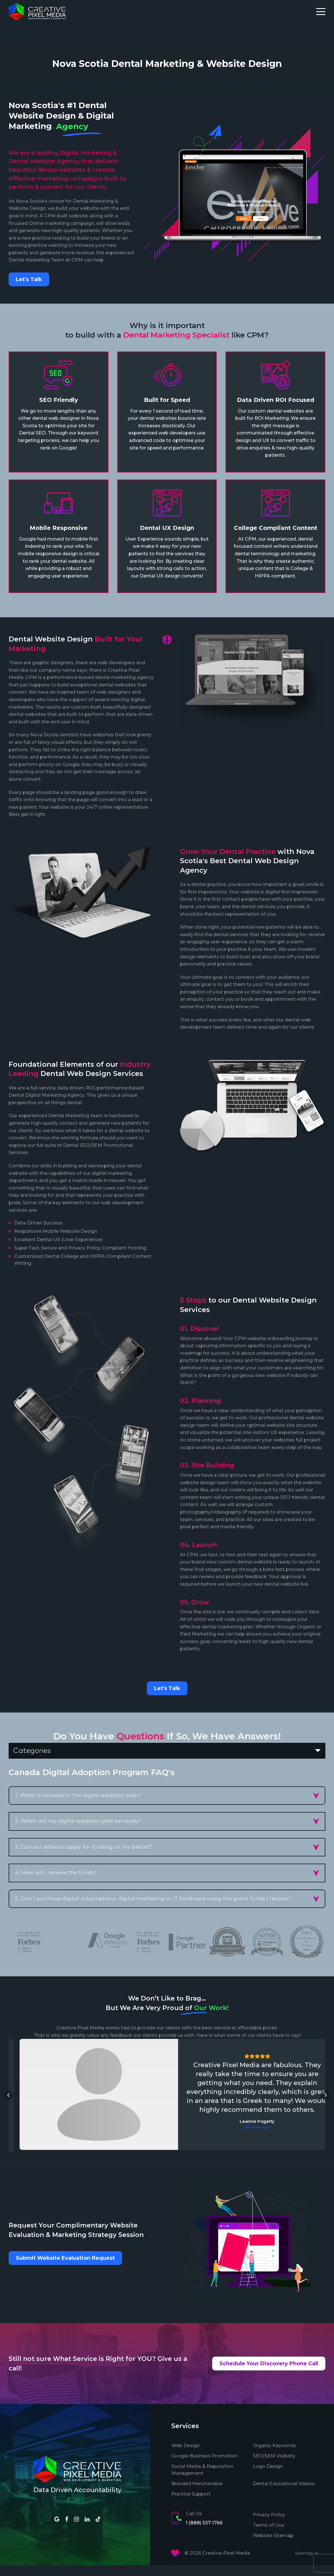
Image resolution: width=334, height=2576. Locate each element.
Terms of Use (268, 2535)
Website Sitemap (273, 2546)
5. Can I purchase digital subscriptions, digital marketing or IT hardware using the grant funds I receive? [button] (153, 1898)
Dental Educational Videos (284, 2494)
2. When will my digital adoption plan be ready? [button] (78, 1821)
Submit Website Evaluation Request (65, 2268)
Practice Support (190, 2504)
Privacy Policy (269, 2525)
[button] (8, 2100)
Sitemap (306, 2563)
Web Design (185, 2456)
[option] (108, 1940)
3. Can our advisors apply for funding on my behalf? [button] (83, 1847)
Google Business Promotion (204, 2466)
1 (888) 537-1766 (204, 2533)
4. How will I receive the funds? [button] (55, 1872)
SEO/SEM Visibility (274, 2466)
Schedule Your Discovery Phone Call (268, 2374)
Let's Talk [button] (29, 279)
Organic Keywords (274, 2456)
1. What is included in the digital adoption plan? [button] (78, 1795)
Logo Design (268, 2476)
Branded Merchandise (197, 2494)
